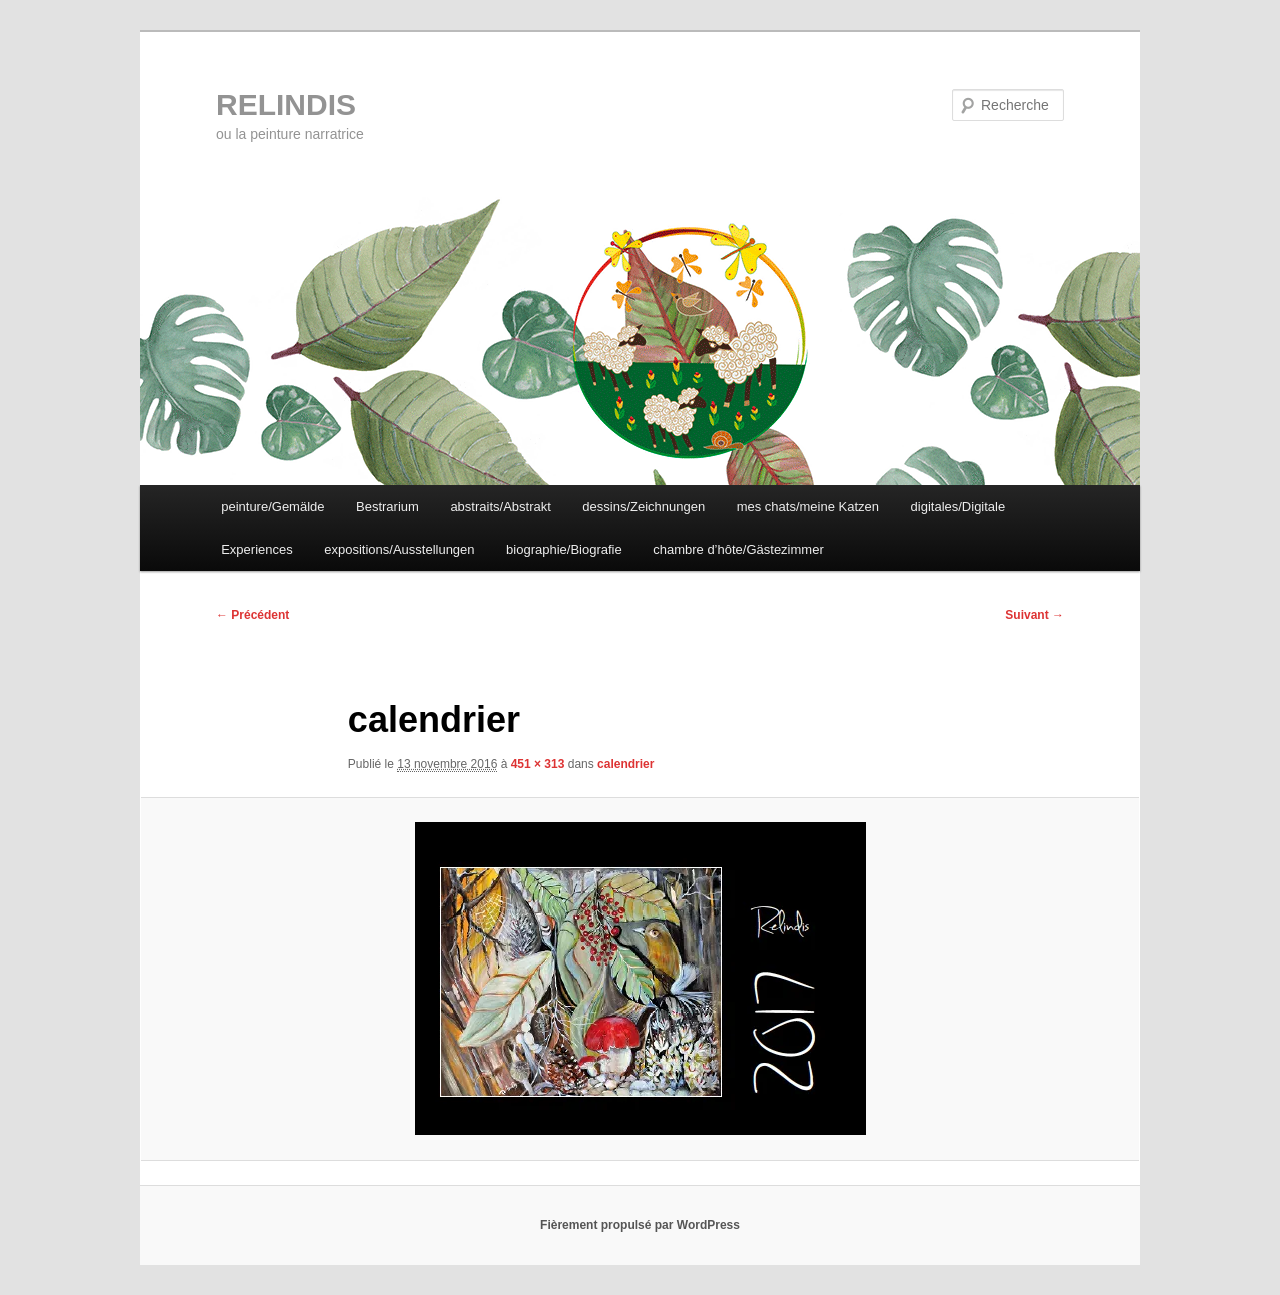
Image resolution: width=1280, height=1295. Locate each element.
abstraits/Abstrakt (500, 506)
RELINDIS (286, 104)
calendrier (625, 764)
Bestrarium (387, 506)
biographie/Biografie (564, 549)
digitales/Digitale (958, 506)
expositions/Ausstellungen (399, 549)
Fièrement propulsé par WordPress (640, 1225)
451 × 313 (538, 764)
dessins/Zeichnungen (643, 506)
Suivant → (1034, 615)
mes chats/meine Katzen (808, 506)
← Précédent (252, 615)
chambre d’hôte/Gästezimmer (738, 549)
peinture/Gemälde (272, 506)
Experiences (257, 549)
